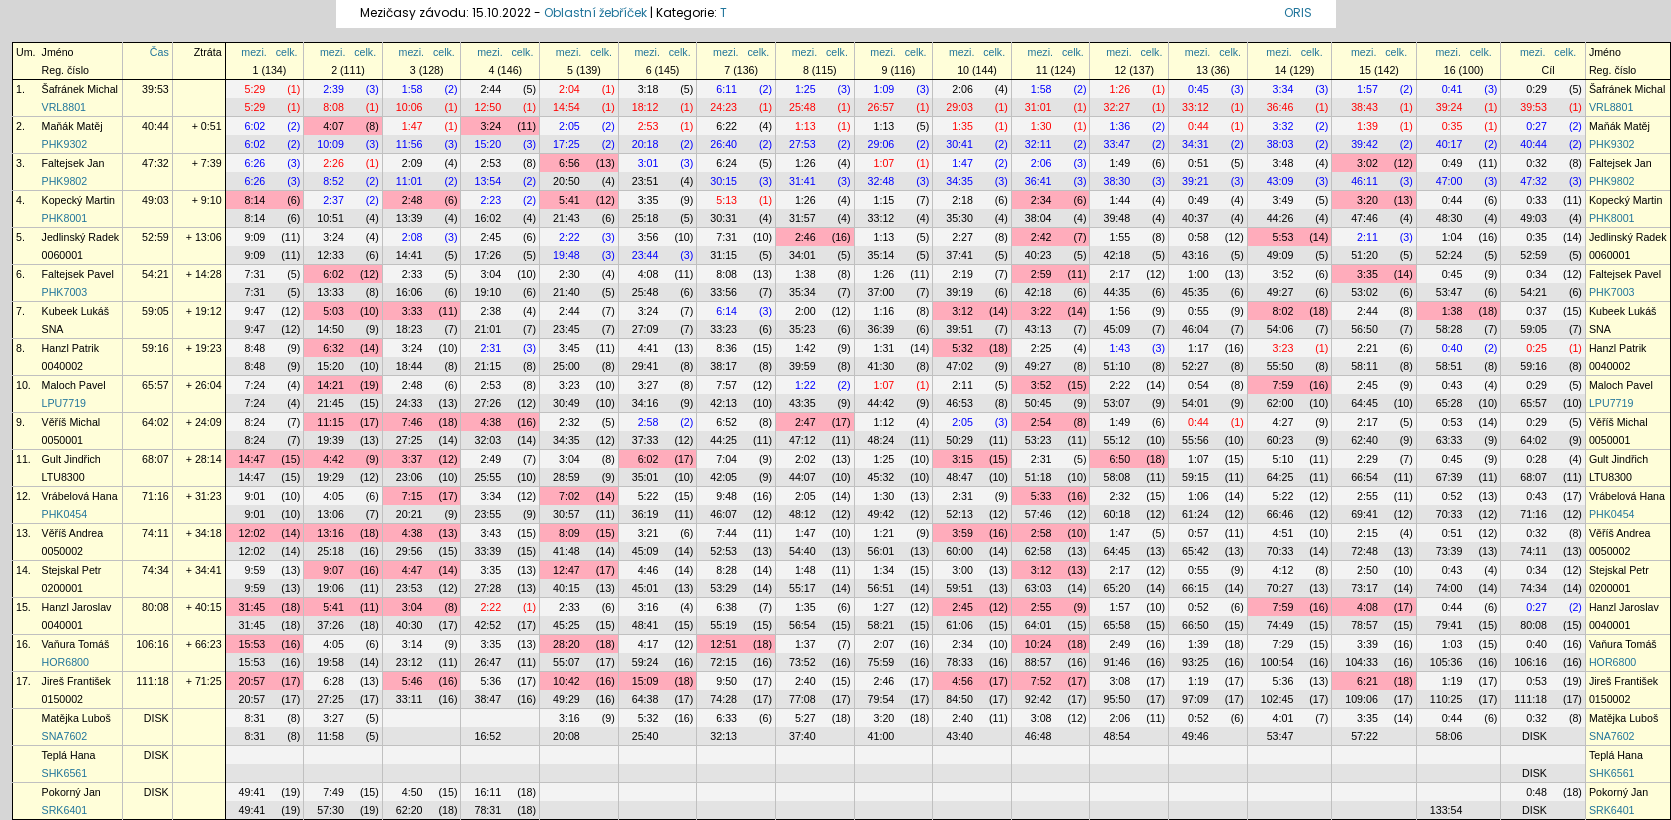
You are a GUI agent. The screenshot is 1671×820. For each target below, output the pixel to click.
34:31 (1195, 144)
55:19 (723, 625)
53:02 (1364, 292)
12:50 (487, 107)
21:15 (487, 366)
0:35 (1452, 126)
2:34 (1041, 200)
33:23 (723, 329)
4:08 (648, 274)
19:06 (330, 588)
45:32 (881, 477)
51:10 (1116, 366)
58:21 (881, 625)
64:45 (1364, 403)
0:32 (1536, 163)
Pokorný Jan (71, 792)
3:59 (962, 533)
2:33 (412, 274)
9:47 (255, 311)
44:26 (1280, 218)
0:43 (1452, 385)
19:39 (330, 440)
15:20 (487, 144)
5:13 (726, 200)
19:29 (330, 477)
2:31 (490, 348)
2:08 (412, 237)
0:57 (1198, 533)
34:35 (959, 181)
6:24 (726, 163)
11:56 (409, 144)
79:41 (1449, 625)
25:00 (566, 366)
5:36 (490, 681)
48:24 (881, 440)
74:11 (155, 533)
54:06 (1280, 329)
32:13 (723, 736)
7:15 (412, 496)
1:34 (884, 570)
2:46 (805, 237)
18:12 (645, 107)
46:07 (723, 514)
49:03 (155, 200)
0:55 (1198, 311)
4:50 (412, 792)
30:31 (723, 218)
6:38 (726, 607)
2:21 (1367, 348)
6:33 (726, 718)
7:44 (726, 533)
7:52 (1041, 681)
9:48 (726, 496)
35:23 (802, 329)
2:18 (962, 200)
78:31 (487, 810)
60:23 (1280, 440)
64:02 (155, 422)
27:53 (802, 144)
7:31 (726, 237)
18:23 (409, 329)
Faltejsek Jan (73, 163)
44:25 (723, 440)
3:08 (1119, 681)
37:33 (645, 440)
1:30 (1041, 126)
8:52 (333, 181)
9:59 (255, 570)
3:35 (648, 200)
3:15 (962, 459)
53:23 (1038, 440)
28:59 (566, 477)
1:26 (1119, 89)
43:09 (1280, 181)
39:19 (959, 292)
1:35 (962, 126)
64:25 (1280, 477)
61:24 (1195, 514)
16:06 (409, 292)
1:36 (1119, 126)
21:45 (330, 403)
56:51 (881, 588)
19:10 (487, 292)
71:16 (155, 496)
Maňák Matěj (72, 126)
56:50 (1364, 329)
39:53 (155, 89)
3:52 (1283, 274)
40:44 (155, 126)
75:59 (881, 662)
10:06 (409, 107)
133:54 (1446, 810)
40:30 (409, 625)
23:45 (566, 329)
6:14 (726, 311)
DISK (156, 718)
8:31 (255, 718)
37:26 (330, 625)
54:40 (802, 551)
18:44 (409, 366)
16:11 (487, 792)
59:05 (155, 311)
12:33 (330, 255)
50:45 (1038, 403)
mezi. (253, 52)
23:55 (487, 514)
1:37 (805, 644)
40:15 (566, 588)
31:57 (802, 218)
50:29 (959, 440)
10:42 (566, 681)
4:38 (490, 422)
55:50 (1280, 366)
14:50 (330, 329)
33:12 (1195, 107)
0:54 (1198, 385)
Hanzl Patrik (70, 348)
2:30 (569, 274)
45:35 (1195, 292)
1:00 (1198, 274)
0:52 (1452, 496)
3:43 (490, 533)
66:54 (1364, 477)
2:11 (1367, 237)
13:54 (487, 181)
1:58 (412, 89)
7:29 (1283, 644)
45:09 (1116, 329)
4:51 (1283, 533)
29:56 (409, 551)
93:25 (1195, 662)
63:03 (1038, 588)
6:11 (726, 89)
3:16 (648, 607)
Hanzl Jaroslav (77, 607)
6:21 (1367, 681)
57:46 (1038, 514)
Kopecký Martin (78, 200)
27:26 (487, 403)
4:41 (648, 348)
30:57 (566, 514)
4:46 (648, 570)
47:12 (802, 440)
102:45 (1277, 699)
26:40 (723, 144)
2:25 (1041, 348)
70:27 (1280, 588)
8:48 (255, 348)
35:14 (881, 255)
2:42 (1041, 237)
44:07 (802, 477)
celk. (287, 52)
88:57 (1038, 662)
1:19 (1198, 681)
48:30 (1449, 218)
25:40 (645, 736)
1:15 (884, 200)
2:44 (490, 89)
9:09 (255, 237)
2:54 (1041, 422)
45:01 (645, 588)
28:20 (566, 644)
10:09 (330, 144)
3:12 (962, 311)
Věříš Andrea (73, 533)
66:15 (1195, 588)
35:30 (959, 218)
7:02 (569, 496)
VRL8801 (64, 107)
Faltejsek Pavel (78, 274)
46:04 (1195, 329)
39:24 (1449, 107)
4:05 (333, 496)
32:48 (881, 181)
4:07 (333, 126)
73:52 (802, 662)
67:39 (1449, 477)
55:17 (802, 588)
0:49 (1452, 163)
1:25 (805, 89)
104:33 (1361, 662)
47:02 (959, 366)
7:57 (726, 385)
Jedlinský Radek (81, 237)
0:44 (1198, 126)
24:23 (723, 107)
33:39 (487, 551)
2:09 (412, 163)
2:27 (962, 237)
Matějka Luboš (76, 718)
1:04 (1452, 237)
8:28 (726, 570)
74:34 (155, 570)
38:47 (487, 699)
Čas (159, 52)
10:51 (330, 218)
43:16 (1195, 255)
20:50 (566, 181)
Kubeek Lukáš (76, 311)
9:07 (333, 570)
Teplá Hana (69, 755)
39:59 (802, 366)
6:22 (726, 126)
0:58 (1198, 237)
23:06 (409, 477)
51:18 (1038, 477)
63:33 (1449, 440)
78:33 (959, 662)
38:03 (1280, 144)
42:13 (723, 403)
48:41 (645, 625)
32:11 (1038, 144)
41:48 (566, 551)
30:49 (566, 403)
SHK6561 (65, 773)
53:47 (1449, 292)
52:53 (723, 551)
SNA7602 (65, 736)
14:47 (252, 459)
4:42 (333, 459)
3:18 (648, 89)
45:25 (566, 625)
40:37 (1195, 218)
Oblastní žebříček (595, 12)
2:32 (569, 422)
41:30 (881, 366)
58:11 (1364, 366)
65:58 (1116, 625)
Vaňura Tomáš (76, 644)
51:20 (1364, 255)
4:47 (412, 570)
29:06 (881, 144)
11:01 (409, 181)
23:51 (645, 181)
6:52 (726, 422)
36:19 (645, 514)
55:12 (1116, 440)
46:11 (1364, 181)
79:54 (881, 699)
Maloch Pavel (74, 385)
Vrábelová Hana (80, 496)
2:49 (490, 459)
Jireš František (76, 681)
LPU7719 (64, 403)
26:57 (881, 107)
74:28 (723, 699)
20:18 (645, 144)
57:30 (330, 810)
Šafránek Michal (80, 89)
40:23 (1038, 255)
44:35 (1116, 292)
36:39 (881, 329)
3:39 (1367, 644)
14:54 (566, 107)
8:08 (333, 107)
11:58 (330, 736)
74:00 (1449, 588)
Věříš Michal (71, 422)
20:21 (409, 514)
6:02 (255, 126)
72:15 (723, 662)
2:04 (569, 89)
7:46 (412, 422)
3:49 (1283, 200)
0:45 (1198, 89)
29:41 (645, 366)
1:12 (884, 422)
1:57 (1367, 89)
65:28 (1449, 403)
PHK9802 (65, 181)
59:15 (1195, 477)
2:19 (962, 274)
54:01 (1195, 403)
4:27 (1283, 422)
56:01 (881, 551)
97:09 (1195, 699)
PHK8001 (65, 218)
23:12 (409, 662)
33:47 (1116, 144)
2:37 (333, 200)
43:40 (959, 736)
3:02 (1367, 163)
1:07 (884, 163)
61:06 (959, 625)
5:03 (333, 311)
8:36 (726, 348)
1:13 (805, 126)
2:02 (805, 459)
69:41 (1364, 514)
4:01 (1283, 718)
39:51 (959, 329)
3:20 (1367, 200)
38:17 (723, 366)
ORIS (1298, 12)
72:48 (1364, 551)
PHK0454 (65, 514)
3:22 (1041, 311)
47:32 (155, 163)
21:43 (566, 218)
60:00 (959, 551)
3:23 (1283, 348)
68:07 (155, 459)
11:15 (330, 422)
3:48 (1283, 163)
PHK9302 (65, 144)
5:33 (1041, 496)
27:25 (409, 440)
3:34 (1283, 89)
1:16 (884, 311)
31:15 (723, 255)
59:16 (155, 348)
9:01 (255, 496)
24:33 (409, 403)
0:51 (1198, 163)
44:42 (881, 403)
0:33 (1536, 200)
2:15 (1367, 533)
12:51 (723, 644)
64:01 (1038, 625)
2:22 (569, 237)
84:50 (959, 699)
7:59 (1283, 385)
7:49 (333, 792)
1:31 (884, 348)
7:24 (255, 385)
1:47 (412, 126)
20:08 (566, 736)
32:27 (1116, 107)
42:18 (1116, 255)
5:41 (569, 200)
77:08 (802, 699)
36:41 (1038, 181)
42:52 (487, 625)
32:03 (487, 440)
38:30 (1116, 181)
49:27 (1280, 292)
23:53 (409, 588)
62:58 (1038, 551)
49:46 (1195, 736)
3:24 (490, 126)
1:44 (1119, 200)
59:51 (959, 588)
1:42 (805, 348)
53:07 (1116, 403)
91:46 (1116, 662)
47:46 (1364, 218)
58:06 (1449, 736)
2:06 (962, 89)
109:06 (1361, 699)
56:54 (802, 625)
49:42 (881, 514)
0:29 (1536, 89)
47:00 (1449, 181)
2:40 (805, 681)
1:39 (1367, 126)
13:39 (409, 218)
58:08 (1116, 477)
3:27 (648, 385)
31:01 (1038, 107)
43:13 (1038, 329)
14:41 (409, 255)
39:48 (1116, 218)
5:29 (255, 89)
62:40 (1364, 440)
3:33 (412, 311)
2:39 (333, 89)
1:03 (1452, 644)
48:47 (959, 477)
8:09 (569, 533)
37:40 (802, 736)
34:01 (802, 255)
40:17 (1449, 144)
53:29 (723, 588)
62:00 (1280, 403)
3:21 (648, 533)
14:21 (330, 385)
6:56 (569, 163)
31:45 (252, 607)
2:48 (412, 200)
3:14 (412, 644)
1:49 (1119, 163)
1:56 (1119, 311)
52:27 (1195, 366)
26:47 (487, 662)
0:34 (1536, 274)
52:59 (155, 237)
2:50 (1367, 570)
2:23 (490, 200)
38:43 (1364, 107)
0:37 (1536, 311)
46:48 (1038, 736)
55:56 (1195, 440)
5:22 (648, 496)
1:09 (884, 89)
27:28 (487, 588)
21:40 (566, 292)
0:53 (1452, 422)
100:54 (1277, 662)
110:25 (1446, 699)
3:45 (569, 348)
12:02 (252, 533)
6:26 (255, 163)
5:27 (805, 718)
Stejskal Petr (72, 570)
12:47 (566, 570)
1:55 (1119, 237)
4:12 (1283, 570)
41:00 (881, 736)
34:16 (645, 403)
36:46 (1280, 107)
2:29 (1367, 459)
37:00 (881, 292)
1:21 (884, 533)
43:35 (802, 403)
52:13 (959, 514)
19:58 (330, 662)
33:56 (723, 292)
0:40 (1452, 348)
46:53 (959, 403)
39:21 (1195, 181)
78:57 (1364, 625)
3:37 (412, 459)
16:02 (487, 218)
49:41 (252, 792)
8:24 (255, 422)
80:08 (155, 607)
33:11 (409, 699)
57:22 (1364, 736)
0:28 (1536, 459)
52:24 (1449, 255)
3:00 (962, 570)
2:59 (1041, 274)
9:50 (726, 681)
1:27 (884, 607)
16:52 (487, 736)
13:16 (330, 533)
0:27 (1536, 126)
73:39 (1449, 551)
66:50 (1195, 625)
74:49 (1280, 625)
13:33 (330, 292)
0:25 (1536, 348)
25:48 (802, 107)
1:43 (1119, 348)
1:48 (805, 570)
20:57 (252, 681)
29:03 (959, 107)
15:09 (645, 681)
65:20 (1116, 588)
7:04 (726, 459)
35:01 (645, 477)
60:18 (1116, 514)
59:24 (645, 662)
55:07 (566, 662)
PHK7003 (65, 292)
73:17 (1364, 588)
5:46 (412, 681)
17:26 (487, 255)
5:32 (962, 348)
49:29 (566, 699)
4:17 (648, 644)
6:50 (1119, 459)
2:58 (648, 422)
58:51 (1449, 366)
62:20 (409, 810)
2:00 (805, 311)
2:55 (1367, 496)
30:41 (959, 144)
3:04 (490, 274)
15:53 (252, 644)
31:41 (802, 181)
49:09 (1280, 255)
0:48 (1536, 792)
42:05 (723, 477)
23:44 (645, 255)
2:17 (1119, 274)
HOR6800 (65, 662)
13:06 (330, 514)
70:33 (1449, 514)
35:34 (802, 292)
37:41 (959, 255)
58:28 (1449, 329)
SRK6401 (65, 810)
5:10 (1283, 459)
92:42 (1038, 699)
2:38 (490, 311)
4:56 (962, 681)
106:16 (152, 644)
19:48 (566, 255)
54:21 (155, 274)
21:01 (487, 329)
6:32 (333, 348)
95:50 (1116, 699)
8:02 (1283, 311)
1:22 (805, 385)
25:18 (645, 218)
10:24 (1038, 644)
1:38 (805, 274)
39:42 (1364, 144)
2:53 (648, 126)
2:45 (490, 237)
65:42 (1195, 551)
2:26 (333, 163)
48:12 (802, 514)
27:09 (645, 329)
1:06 (1198, 496)
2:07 (884, 644)
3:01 (648, 163)
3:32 (1283, 126)
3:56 (648, 237)
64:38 (645, 699)
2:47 (805, 422)
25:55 (487, 477)
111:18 (152, 681)
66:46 (1280, 514)
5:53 (1283, 237)
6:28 (333, 681)
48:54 (1116, 736)
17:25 (566, 144)
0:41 (1452, 89)
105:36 (1446, 662)
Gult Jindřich (71, 459)
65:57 (155, 385)
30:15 (723, 181)
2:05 (569, 126)
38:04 (1038, 218)
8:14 (255, 200)
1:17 (1198, 348)
